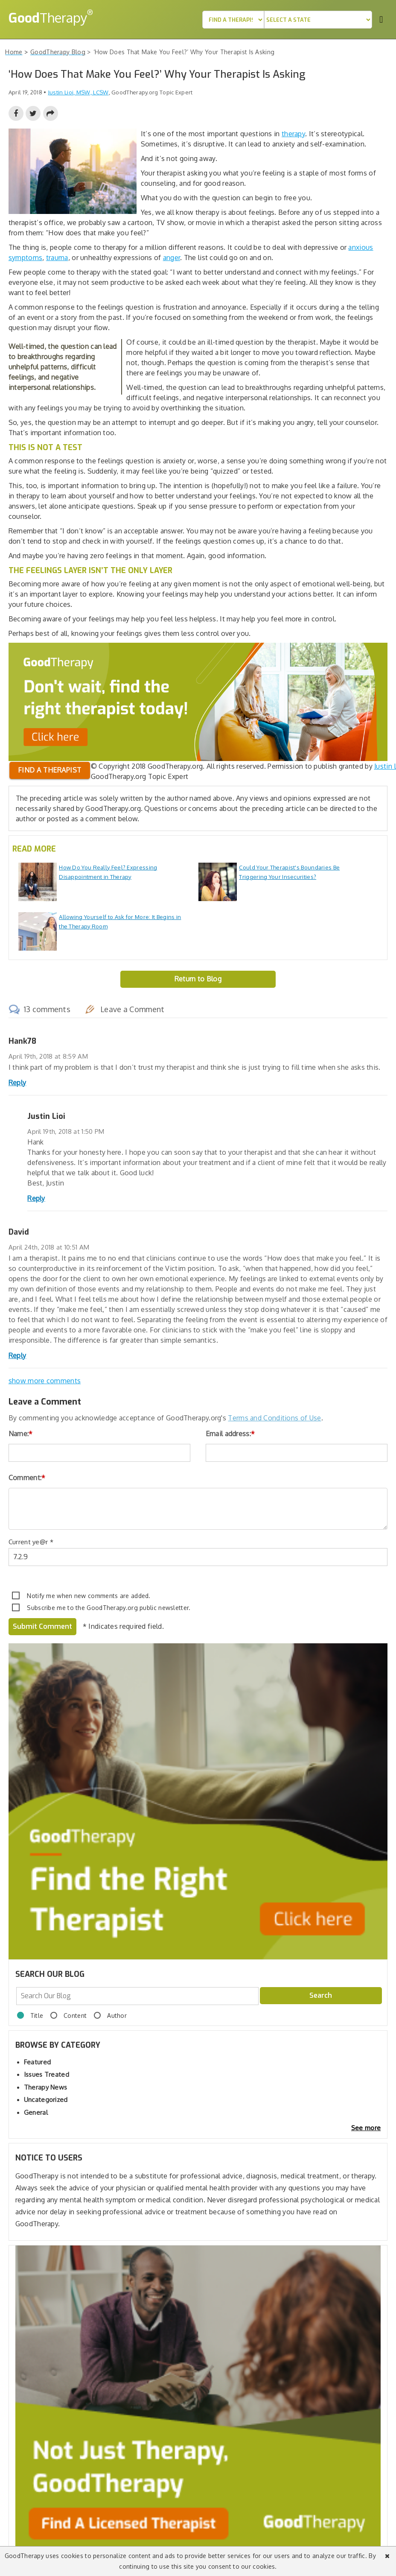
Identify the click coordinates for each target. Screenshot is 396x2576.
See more (366, 2128)
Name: (21, 1433)
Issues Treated (46, 2074)
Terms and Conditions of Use (274, 1418)
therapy (293, 133)
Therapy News (45, 2087)
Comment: (27, 1477)
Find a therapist (50, 770)
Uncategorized (46, 2100)
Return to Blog (198, 979)
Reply (17, 1082)
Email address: (230, 1433)
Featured (37, 2062)
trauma (57, 257)
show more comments (45, 1380)
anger (172, 257)
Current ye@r (31, 1542)
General (36, 2112)
